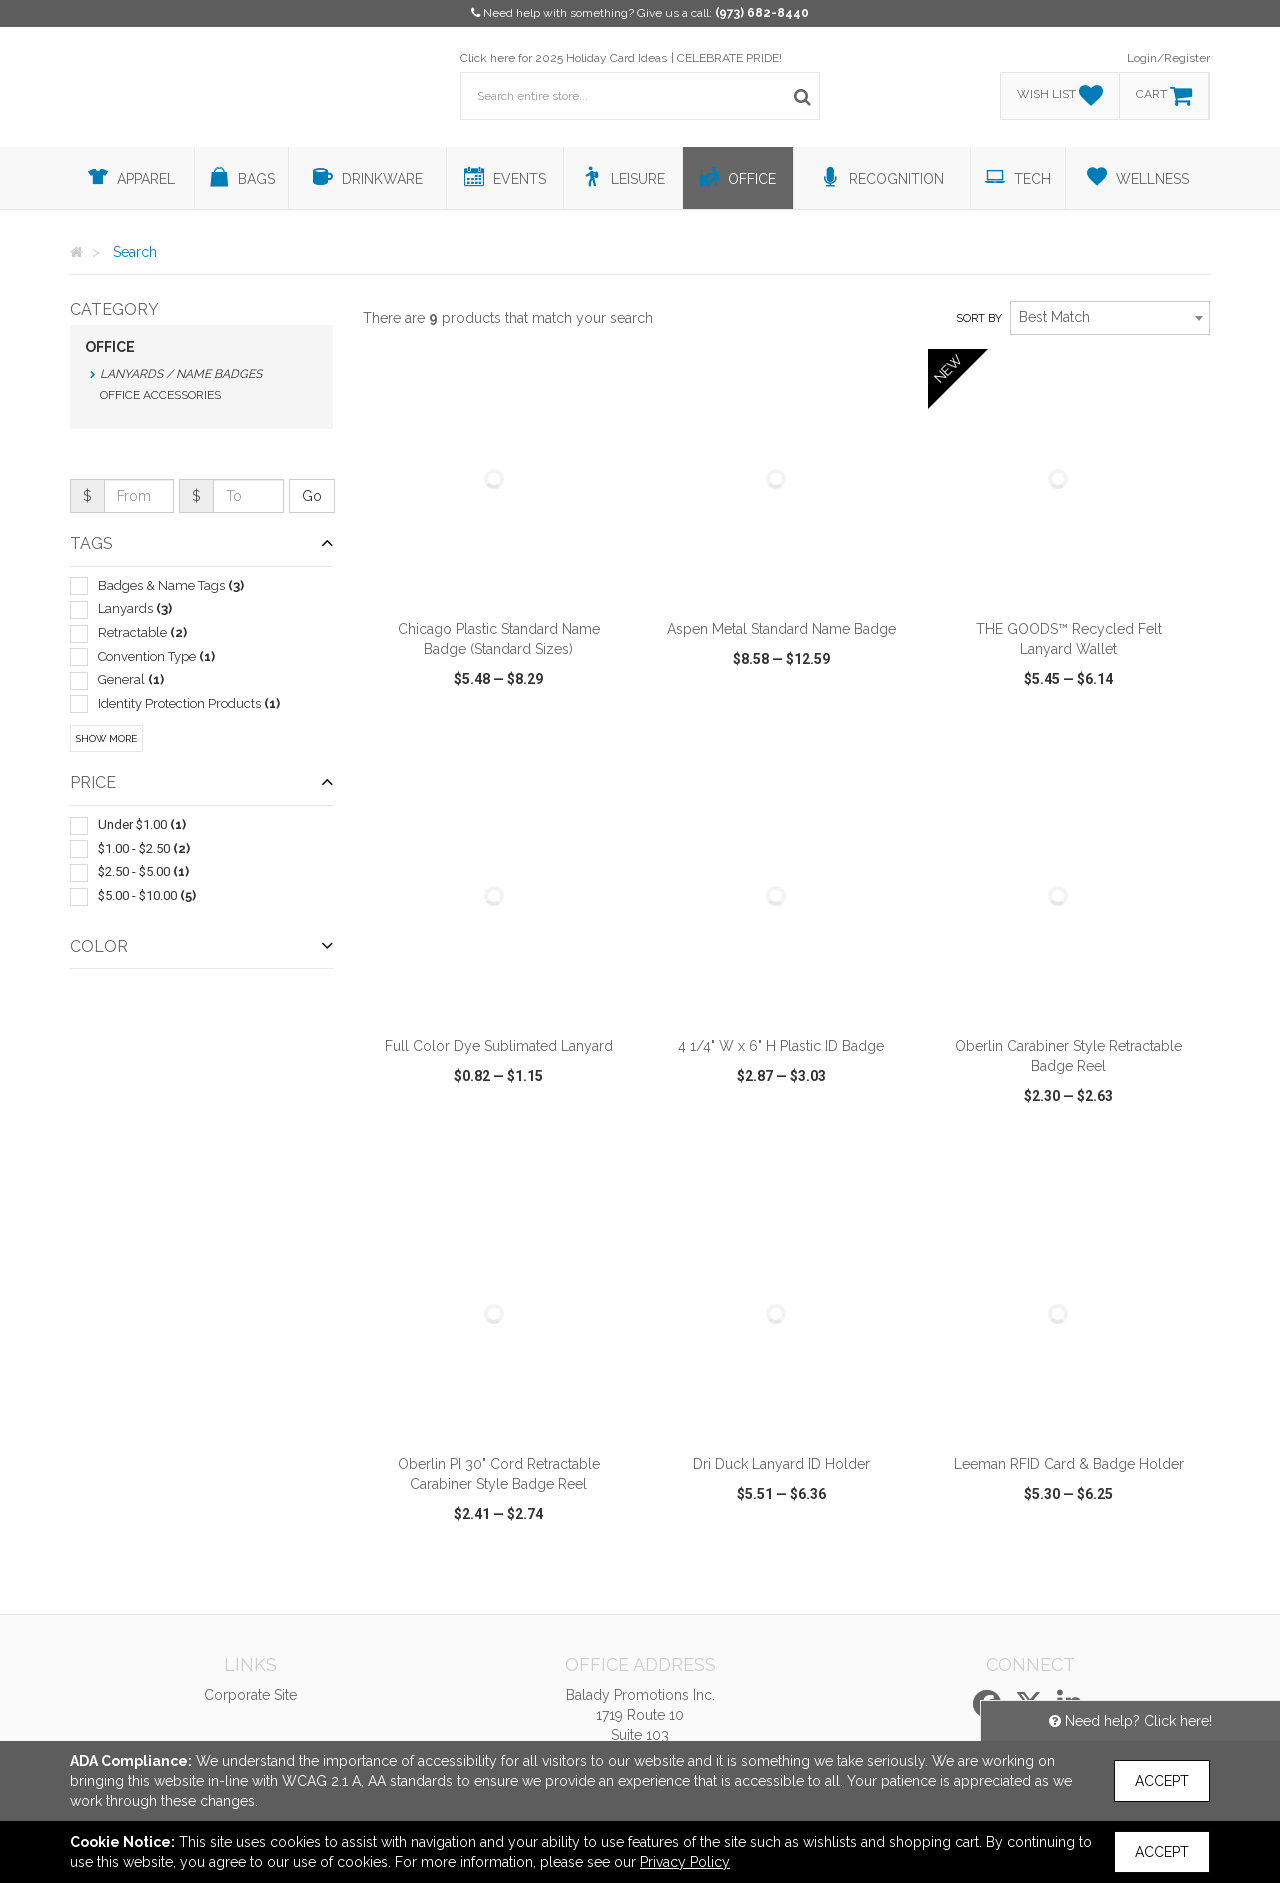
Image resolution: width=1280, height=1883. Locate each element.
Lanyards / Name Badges (181, 374)
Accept (1162, 1781)
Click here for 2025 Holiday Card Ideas (563, 58)
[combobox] (1110, 318)
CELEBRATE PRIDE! (729, 58)
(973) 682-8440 (762, 13)
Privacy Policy (685, 1862)
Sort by (979, 318)
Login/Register (1168, 58)
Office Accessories (160, 395)
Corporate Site (250, 1695)
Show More (106, 738)
